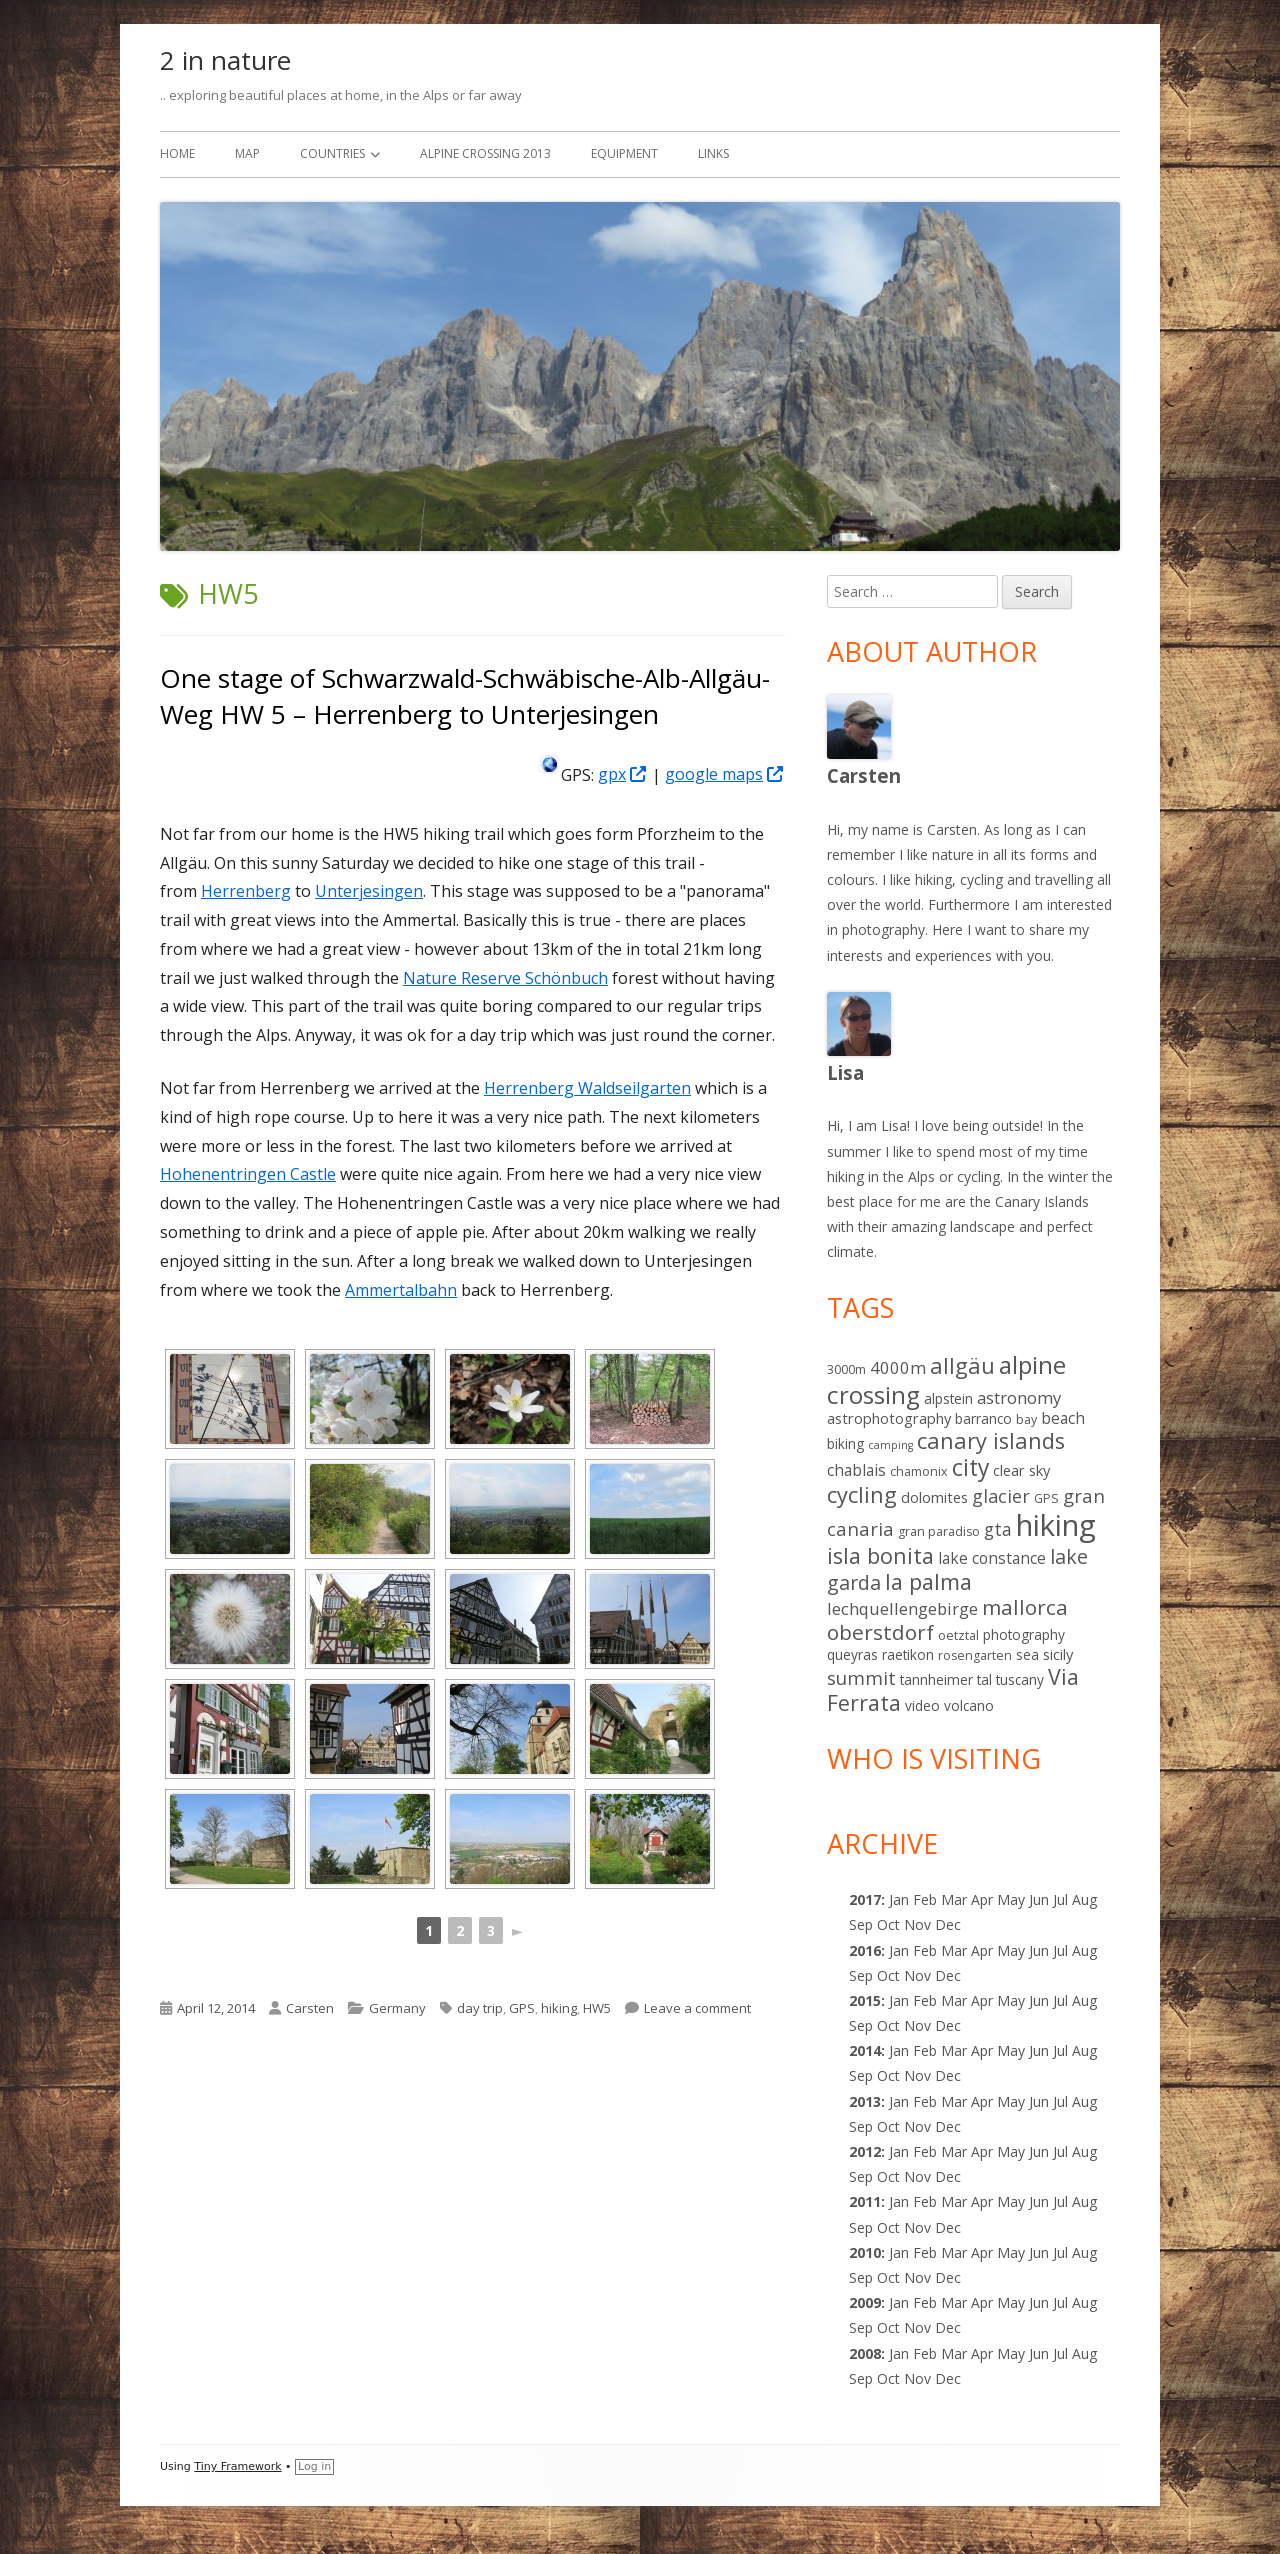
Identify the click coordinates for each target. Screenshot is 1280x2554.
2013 (865, 2101)
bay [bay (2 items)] (1026, 1419)
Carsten (310, 2008)
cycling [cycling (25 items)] (862, 1494)
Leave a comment (697, 2008)
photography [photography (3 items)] (1024, 1634)
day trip (480, 2008)
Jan (899, 1899)
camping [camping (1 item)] (890, 1445)
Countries (332, 153)
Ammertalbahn (401, 1290)
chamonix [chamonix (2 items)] (919, 1471)
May (1011, 1950)
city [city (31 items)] (970, 1467)
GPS (522, 2008)
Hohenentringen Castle (248, 1174)
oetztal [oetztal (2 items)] (958, 1635)
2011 (865, 2201)
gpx (623, 774)
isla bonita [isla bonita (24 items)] (880, 1555)
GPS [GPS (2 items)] (1046, 1498)
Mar (954, 1899)
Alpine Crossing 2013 (485, 153)
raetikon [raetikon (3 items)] (908, 1654)
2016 (865, 1950)
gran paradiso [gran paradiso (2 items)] (939, 1531)
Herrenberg (246, 891)
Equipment (624, 153)
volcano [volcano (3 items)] (969, 1705)
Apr (982, 1950)
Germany (397, 2008)
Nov (917, 2075)
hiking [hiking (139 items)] (1056, 1525)
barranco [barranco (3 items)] (983, 1418)
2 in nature (225, 60)
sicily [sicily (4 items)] (1058, 1654)
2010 (865, 2252)
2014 (865, 2050)
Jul (1060, 1899)
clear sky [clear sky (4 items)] (1021, 1470)
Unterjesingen (369, 891)
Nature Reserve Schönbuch (505, 978)
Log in (314, 2466)
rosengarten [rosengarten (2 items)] (975, 1655)
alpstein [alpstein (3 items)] (948, 1398)
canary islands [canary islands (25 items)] (991, 1440)
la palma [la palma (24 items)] (928, 1581)
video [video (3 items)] (922, 1705)
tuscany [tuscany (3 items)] (1020, 1679)
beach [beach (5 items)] (1063, 1418)
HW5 (597, 2008)
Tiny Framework (237, 2466)
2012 (865, 2151)
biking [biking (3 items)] (845, 1443)
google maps (725, 774)
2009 (865, 2302)
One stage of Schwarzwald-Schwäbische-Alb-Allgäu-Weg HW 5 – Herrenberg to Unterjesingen (465, 696)
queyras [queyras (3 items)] (852, 1654)
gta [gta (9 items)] (998, 1529)
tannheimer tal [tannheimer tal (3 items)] (946, 1679)
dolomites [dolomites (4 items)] (934, 1497)
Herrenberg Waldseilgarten (587, 1088)
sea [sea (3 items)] (1027, 1654)
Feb (925, 2101)
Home (177, 153)
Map (247, 153)
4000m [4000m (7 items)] (898, 1367)
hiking (559, 2008)
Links (713, 153)
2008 (865, 2353)
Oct (888, 1975)
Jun (1039, 1899)
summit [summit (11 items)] (861, 1677)
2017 (865, 1899)
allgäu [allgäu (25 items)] (962, 1365)
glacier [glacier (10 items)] (1001, 1496)
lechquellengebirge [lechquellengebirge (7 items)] (902, 1608)
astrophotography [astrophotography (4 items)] (889, 1418)
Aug (1084, 1899)
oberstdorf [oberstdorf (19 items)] (880, 1632)
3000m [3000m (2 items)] (846, 1369)
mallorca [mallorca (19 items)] (1025, 1607)
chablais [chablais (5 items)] (856, 1470)
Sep (861, 1975)
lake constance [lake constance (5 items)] (992, 1558)
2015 (865, 2000)
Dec (948, 2075)
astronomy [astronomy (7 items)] (1019, 1397)
